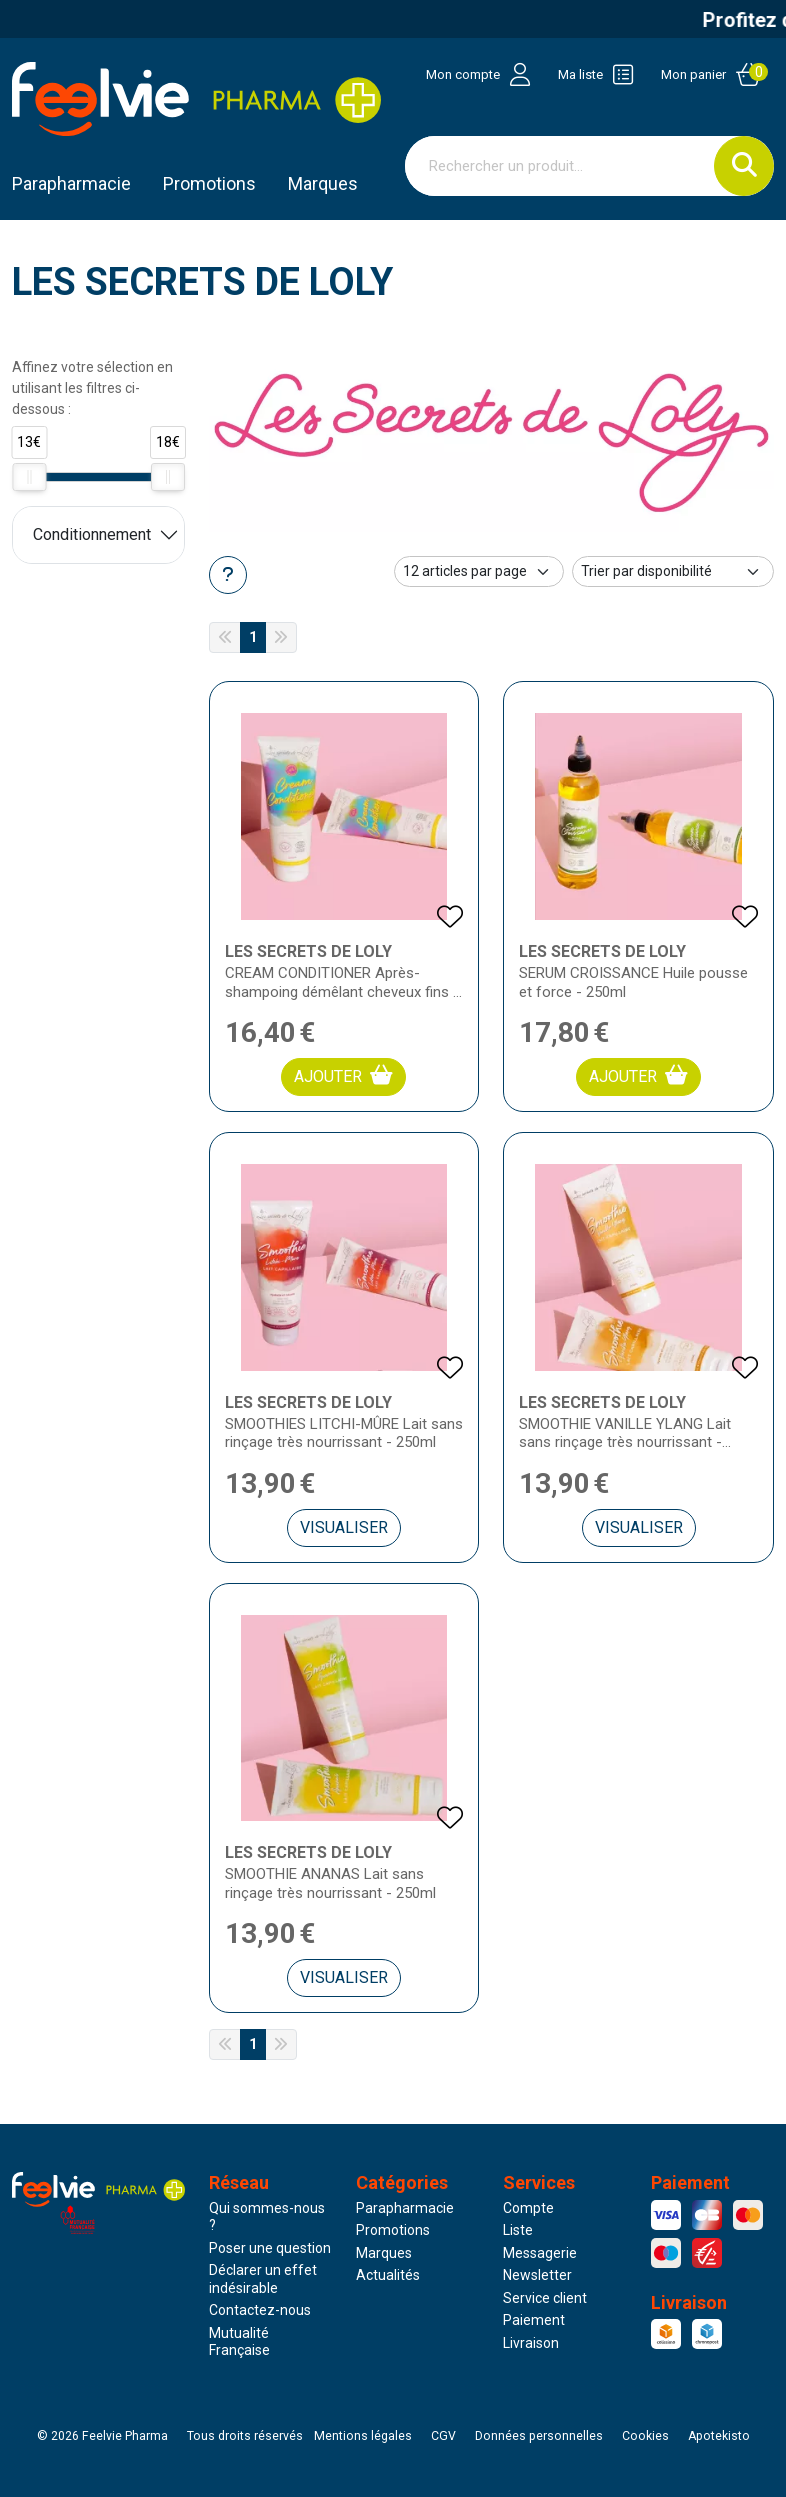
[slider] (29, 477)
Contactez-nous (260, 2310)
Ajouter (343, 1075)
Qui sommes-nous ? (267, 2217)
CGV (443, 2436)
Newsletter (537, 2275)
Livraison (531, 2343)
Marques (323, 183)
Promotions (393, 2230)
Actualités (388, 2275)
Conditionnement (92, 534)
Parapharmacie (71, 183)
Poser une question (270, 2248)
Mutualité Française (239, 2342)
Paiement (534, 2320)
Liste (518, 2230)
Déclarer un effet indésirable (263, 2279)
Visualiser (344, 1527)
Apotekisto (719, 2436)
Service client (545, 2298)
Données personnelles (539, 2436)
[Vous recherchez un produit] (560, 166)
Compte (528, 2208)
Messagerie (540, 2253)
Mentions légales (363, 2436)
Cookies (645, 2436)
